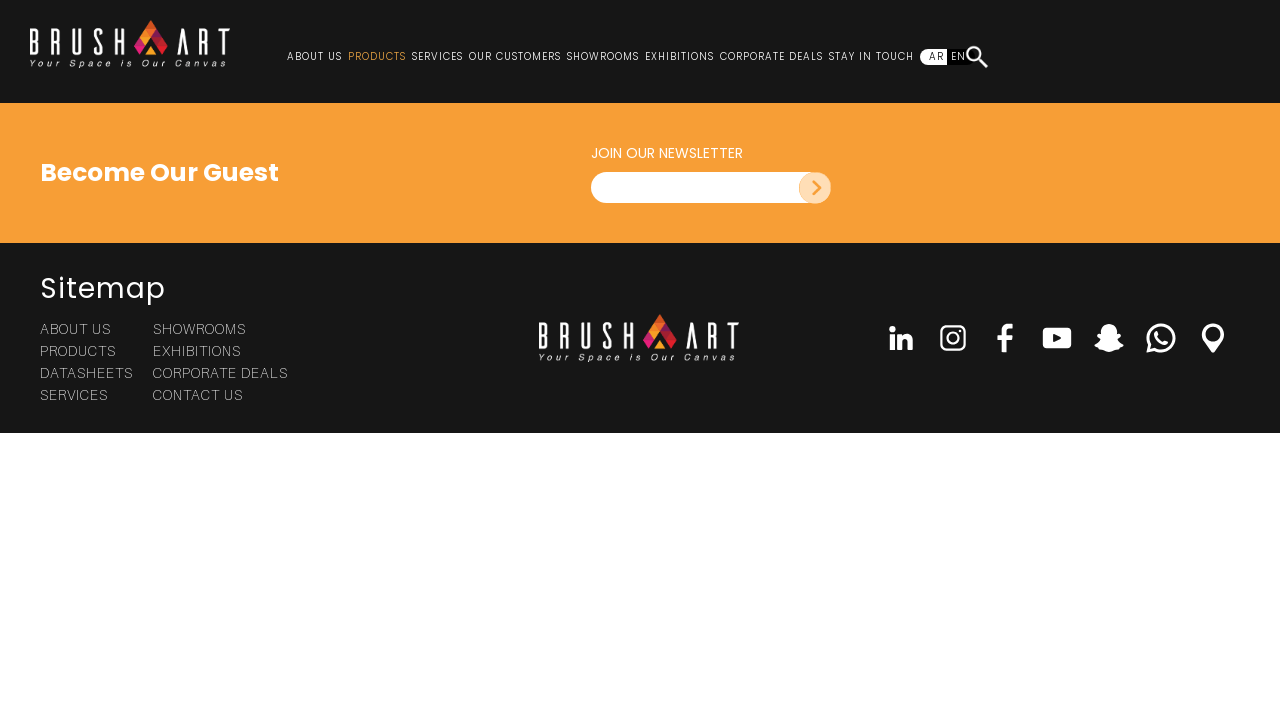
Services (437, 56)
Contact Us (198, 394)
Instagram (953, 338)
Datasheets (86, 372)
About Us (314, 56)
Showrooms (603, 56)
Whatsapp (1161, 338)
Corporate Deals (771, 56)
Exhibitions (679, 56)
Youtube (1057, 338)
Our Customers (515, 56)
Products (377, 56)
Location (1213, 338)
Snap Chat (1109, 338)
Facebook (1005, 338)
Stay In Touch (871, 56)
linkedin (901, 338)
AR (936, 56)
